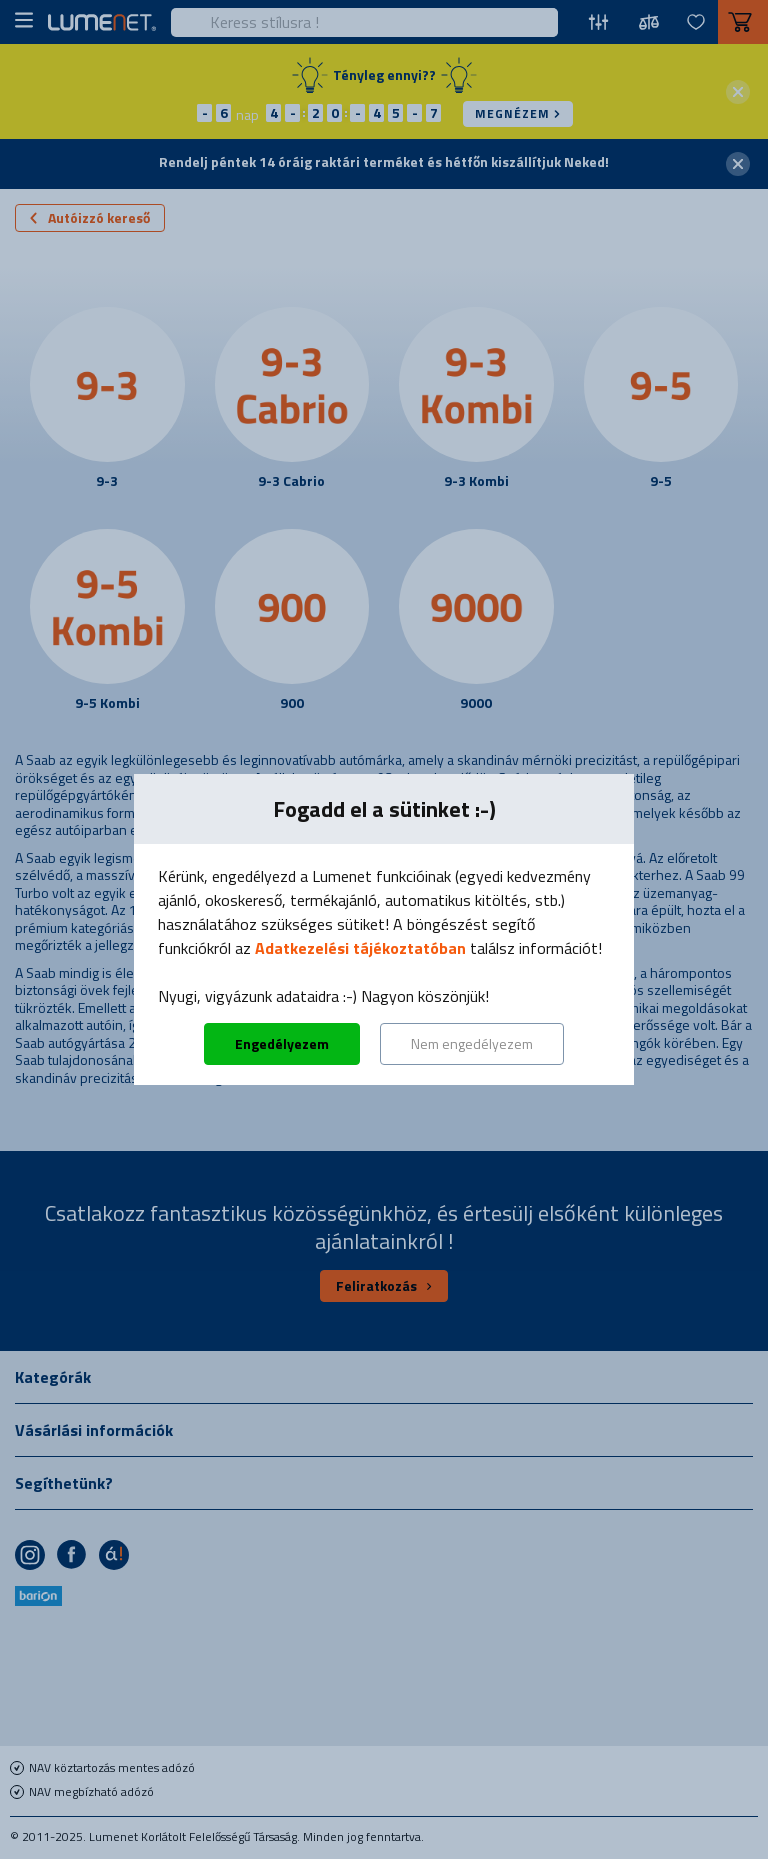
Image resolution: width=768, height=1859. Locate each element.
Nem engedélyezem (472, 1043)
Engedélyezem (282, 1043)
